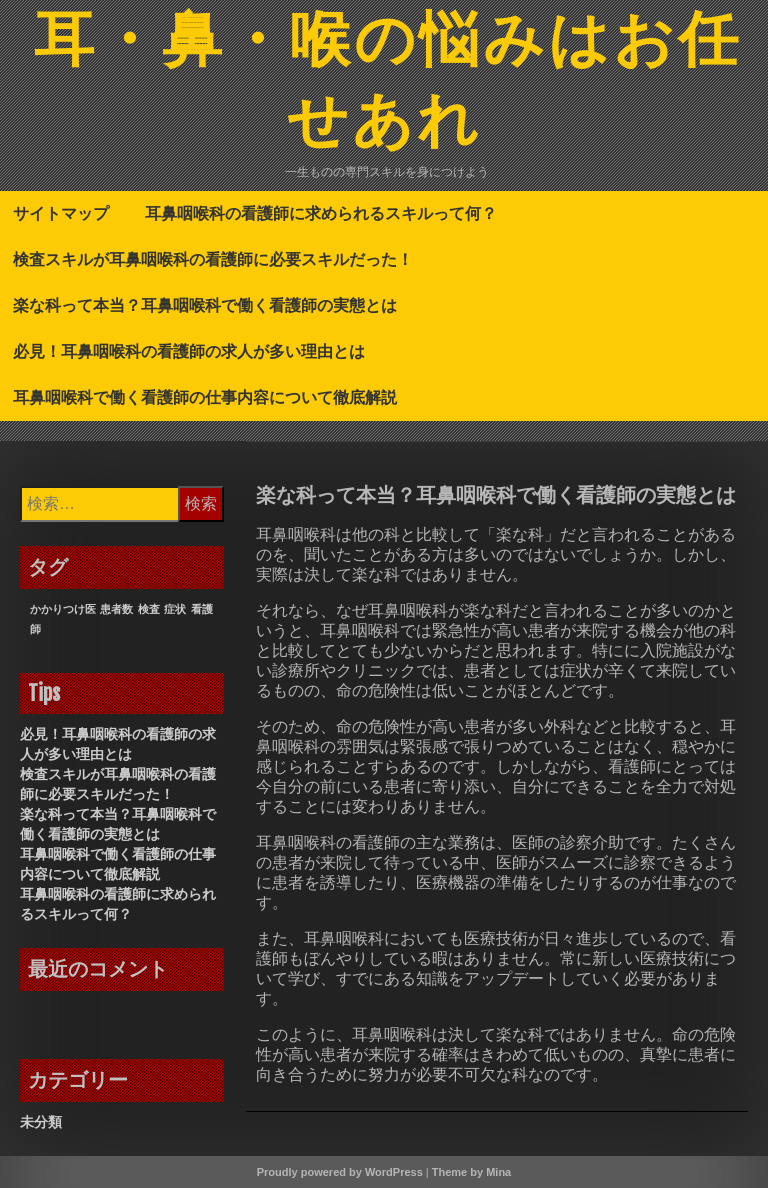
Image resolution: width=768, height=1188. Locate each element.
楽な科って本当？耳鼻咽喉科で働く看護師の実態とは (205, 305)
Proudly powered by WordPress (340, 1172)
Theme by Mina (471, 1172)
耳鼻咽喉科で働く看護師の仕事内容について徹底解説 (205, 397)
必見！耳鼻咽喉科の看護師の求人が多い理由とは (189, 351)
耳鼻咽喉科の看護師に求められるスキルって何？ (321, 213)
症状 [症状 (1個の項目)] (175, 609)
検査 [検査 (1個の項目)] (149, 609)
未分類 (41, 1122)
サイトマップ (61, 213)
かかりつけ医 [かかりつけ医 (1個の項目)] (63, 609)
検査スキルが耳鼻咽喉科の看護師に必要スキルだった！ (213, 259)
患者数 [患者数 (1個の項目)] (116, 609)
